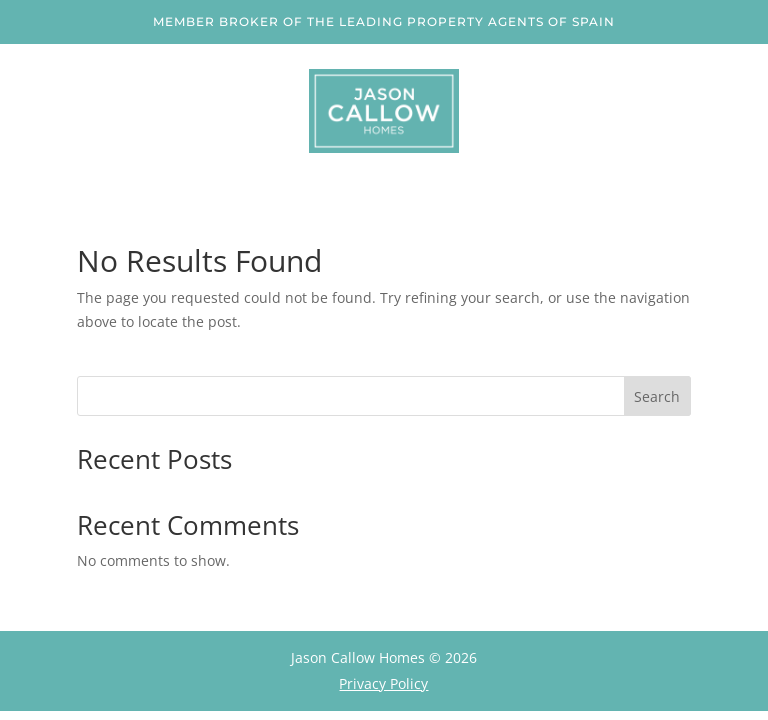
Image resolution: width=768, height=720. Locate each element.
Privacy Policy (383, 683)
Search (657, 396)
